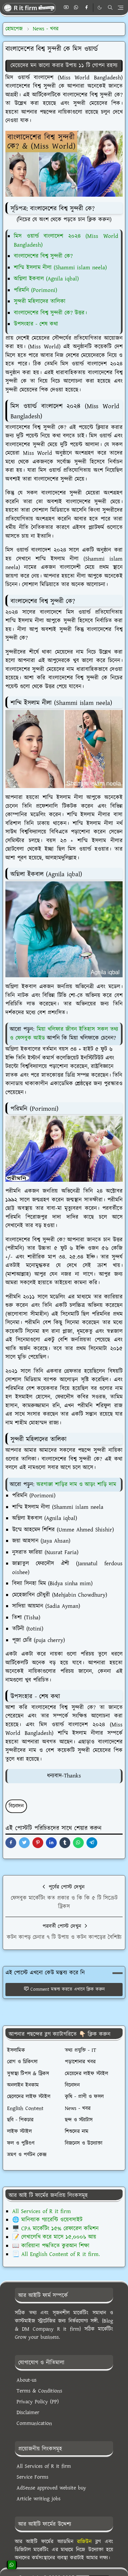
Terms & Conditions (39, 2391)
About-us (26, 2380)
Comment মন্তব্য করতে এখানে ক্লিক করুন (64, 1989)
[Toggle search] (110, 7)
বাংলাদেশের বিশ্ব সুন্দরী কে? (43, 256)
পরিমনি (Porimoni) (35, 290)
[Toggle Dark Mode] (100, 7)
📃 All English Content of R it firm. (56, 2254)
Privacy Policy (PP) (38, 2402)
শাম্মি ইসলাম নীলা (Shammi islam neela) (60, 268)
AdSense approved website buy (51, 2488)
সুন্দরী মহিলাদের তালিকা (40, 301)
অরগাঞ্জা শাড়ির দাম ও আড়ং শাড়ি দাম (76, 1484)
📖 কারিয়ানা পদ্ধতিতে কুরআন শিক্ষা (50, 2246)
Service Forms (32, 2477)
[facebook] (86, 7)
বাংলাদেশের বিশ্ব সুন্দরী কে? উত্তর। (50, 313)
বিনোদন (16, 1806)
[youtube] (66, 7)
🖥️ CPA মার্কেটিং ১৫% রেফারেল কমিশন (55, 2229)
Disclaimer (28, 2412)
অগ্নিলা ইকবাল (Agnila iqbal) (46, 279)
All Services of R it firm (41, 2211)
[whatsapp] (76, 7)
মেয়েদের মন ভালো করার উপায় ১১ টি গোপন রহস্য (64, 66)
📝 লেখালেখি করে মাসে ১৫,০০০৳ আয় (54, 2237)
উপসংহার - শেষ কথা (36, 324)
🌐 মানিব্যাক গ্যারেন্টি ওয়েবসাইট (47, 2220)
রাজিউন (84, 2542)
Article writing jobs (38, 2499)
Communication (34, 2423)
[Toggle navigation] (120, 7)
